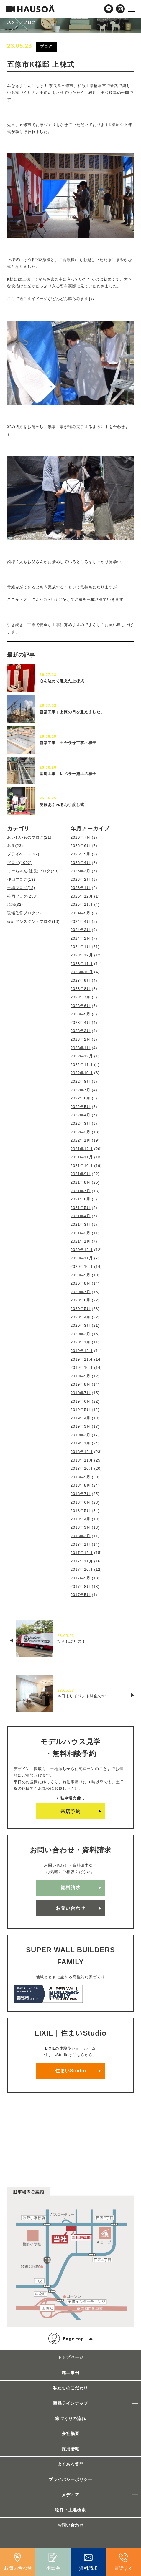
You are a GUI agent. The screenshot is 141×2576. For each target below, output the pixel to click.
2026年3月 (80, 871)
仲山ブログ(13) (21, 879)
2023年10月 (81, 972)
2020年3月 (80, 1325)
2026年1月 (80, 887)
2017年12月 (81, 1552)
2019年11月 (81, 1359)
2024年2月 (80, 938)
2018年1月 (80, 1544)
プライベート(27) (23, 854)
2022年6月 (80, 1098)
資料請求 (70, 1887)
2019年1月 (80, 1443)
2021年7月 (80, 1191)
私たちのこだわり (70, 2388)
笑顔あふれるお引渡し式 (62, 804)
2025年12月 (81, 896)
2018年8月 (80, 1485)
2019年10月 (81, 1367)
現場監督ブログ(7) (24, 913)
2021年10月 (81, 1165)
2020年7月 (80, 1292)
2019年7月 (80, 1393)
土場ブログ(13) (21, 887)
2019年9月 (80, 1376)
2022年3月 (80, 1123)
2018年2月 (80, 1536)
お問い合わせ (71, 1908)
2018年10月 (81, 1468)
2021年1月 (80, 1241)
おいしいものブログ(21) (29, 837)
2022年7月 (80, 1090)
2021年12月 (81, 1149)
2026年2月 (80, 879)
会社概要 (70, 2433)
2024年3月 (80, 930)
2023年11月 (81, 963)
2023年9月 (80, 980)
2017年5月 (80, 1595)
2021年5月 (80, 1207)
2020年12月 (81, 1250)
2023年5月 (80, 1014)
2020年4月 (80, 1317)
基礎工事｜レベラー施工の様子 (68, 774)
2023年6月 (80, 1005)
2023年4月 (80, 1022)
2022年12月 (81, 1056)
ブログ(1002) (19, 862)
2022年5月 (80, 1106)
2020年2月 (80, 1334)
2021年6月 (80, 1199)
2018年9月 (80, 1477)
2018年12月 (81, 1451)
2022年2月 (80, 1132)
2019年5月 (80, 1409)
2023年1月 (80, 1048)
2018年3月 (80, 1527)
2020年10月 (81, 1266)
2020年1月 (80, 1342)
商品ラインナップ (70, 2403)
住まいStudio (70, 2070)
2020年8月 (80, 1283)
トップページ (71, 2357)
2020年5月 (80, 1308)
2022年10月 (81, 1073)
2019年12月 (81, 1350)
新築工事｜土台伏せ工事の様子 (68, 743)
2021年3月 (80, 1224)
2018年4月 (80, 1519)
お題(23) (15, 845)
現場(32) (15, 904)
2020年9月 (80, 1275)
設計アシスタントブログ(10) (33, 921)
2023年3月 (80, 1031)
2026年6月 (80, 845)
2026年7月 (80, 837)
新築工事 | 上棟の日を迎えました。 (72, 712)
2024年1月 (80, 946)
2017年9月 (80, 1578)
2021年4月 (80, 1216)
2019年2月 (80, 1435)
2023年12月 (81, 955)
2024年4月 (80, 921)
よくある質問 (71, 2464)
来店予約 (70, 1811)
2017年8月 (80, 1586)
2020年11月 (81, 1258)
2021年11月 (81, 1157)
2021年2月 (80, 1233)
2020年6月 (80, 1300)
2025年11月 (81, 904)
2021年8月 (80, 1182)
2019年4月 (80, 1418)
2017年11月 (81, 1561)
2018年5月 (80, 1510)
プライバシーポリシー (70, 2479)
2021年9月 (80, 1174)
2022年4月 (80, 1115)
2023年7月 (80, 997)
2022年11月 (81, 1064)
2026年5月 (80, 854)
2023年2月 (80, 1039)
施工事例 (70, 2372)
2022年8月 (80, 1081)
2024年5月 (80, 913)
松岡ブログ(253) (22, 896)
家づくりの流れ (70, 2418)
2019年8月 (80, 1384)
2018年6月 (80, 1502)
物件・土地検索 (70, 2509)
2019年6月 (80, 1401)
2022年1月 (80, 1140)
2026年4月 (80, 862)
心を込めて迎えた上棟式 (62, 681)
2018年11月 (81, 1460)
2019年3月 (80, 1426)
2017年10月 (81, 1569)
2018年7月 (80, 1494)
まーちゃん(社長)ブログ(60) (33, 871)
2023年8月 (80, 988)
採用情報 (70, 2448)
